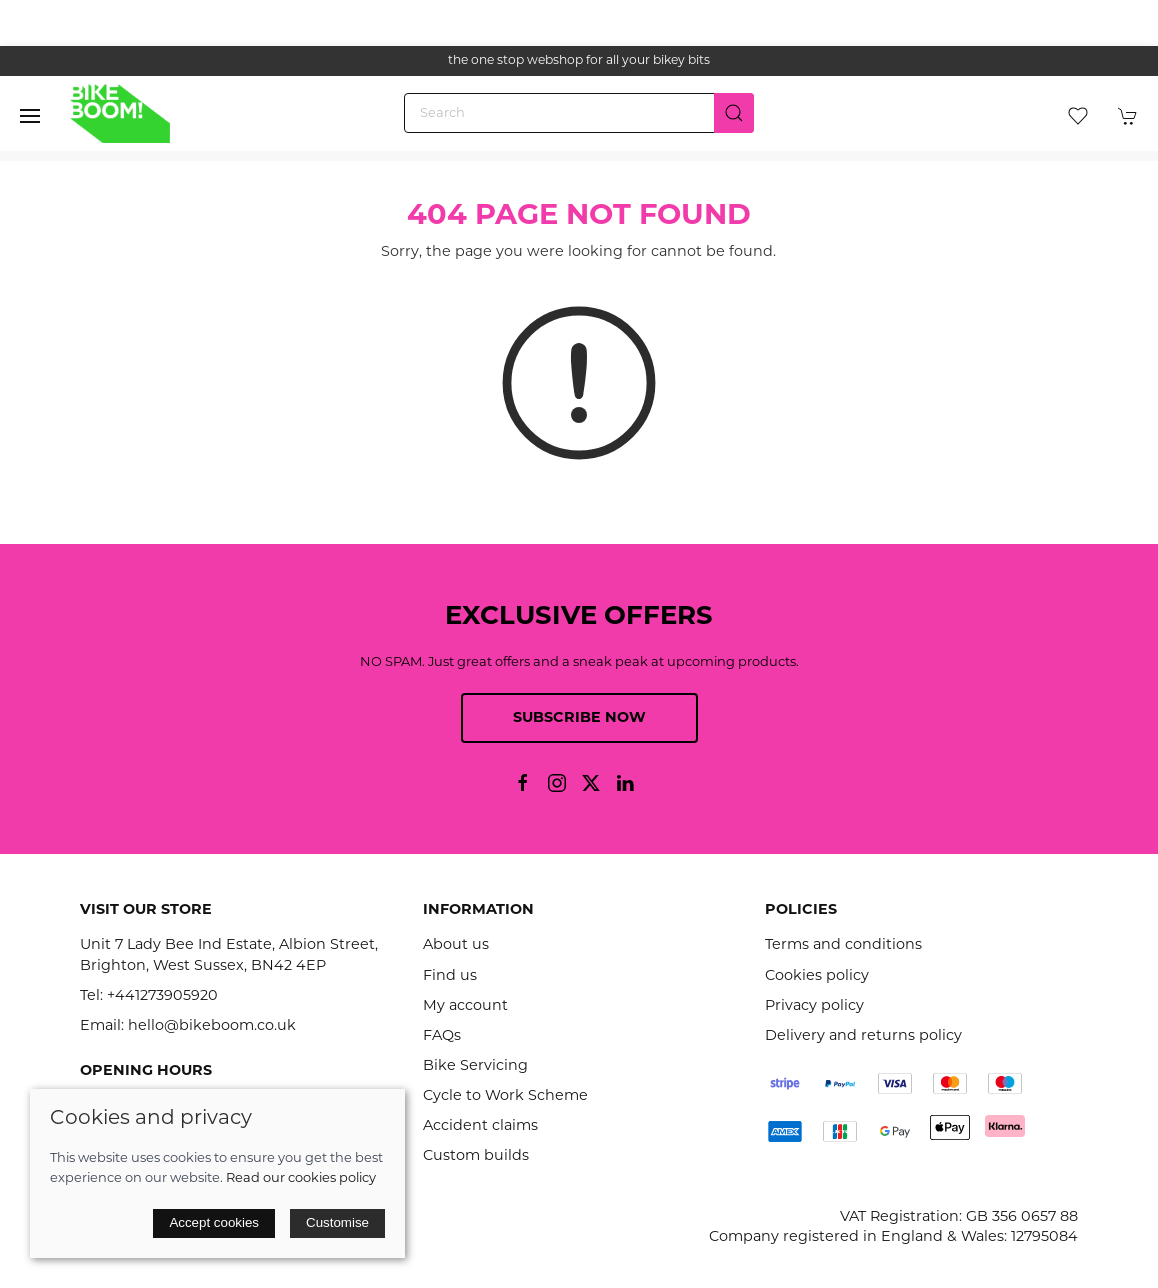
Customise (337, 1222)
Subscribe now (579, 718)
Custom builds (476, 1156)
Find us (450, 976)
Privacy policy (814, 1006)
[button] (30, 116)
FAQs (442, 1036)
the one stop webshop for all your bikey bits (579, 61)
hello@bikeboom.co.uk (212, 1026)
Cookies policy (817, 976)
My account (465, 1006)
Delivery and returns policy (863, 1036)
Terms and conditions (843, 945)
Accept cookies (214, 1222)
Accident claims (480, 1126)
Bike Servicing (475, 1066)
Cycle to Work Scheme (505, 1096)
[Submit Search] (734, 113)
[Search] (579, 113)
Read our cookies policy (301, 1178)
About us (456, 945)
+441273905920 (162, 996)
